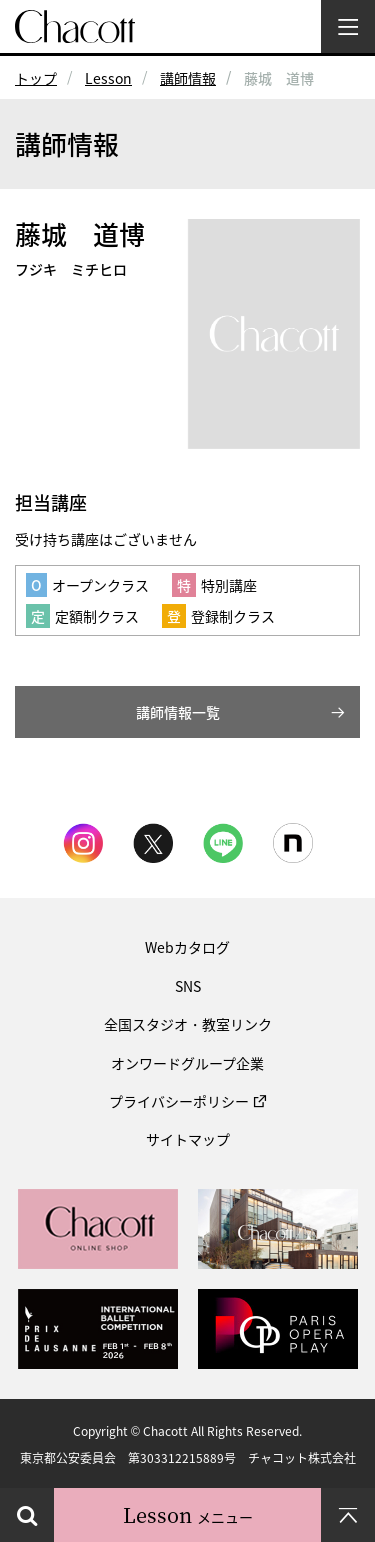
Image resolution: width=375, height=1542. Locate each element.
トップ (36, 78)
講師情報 (188, 78)
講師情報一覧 (178, 712)
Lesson (108, 78)
